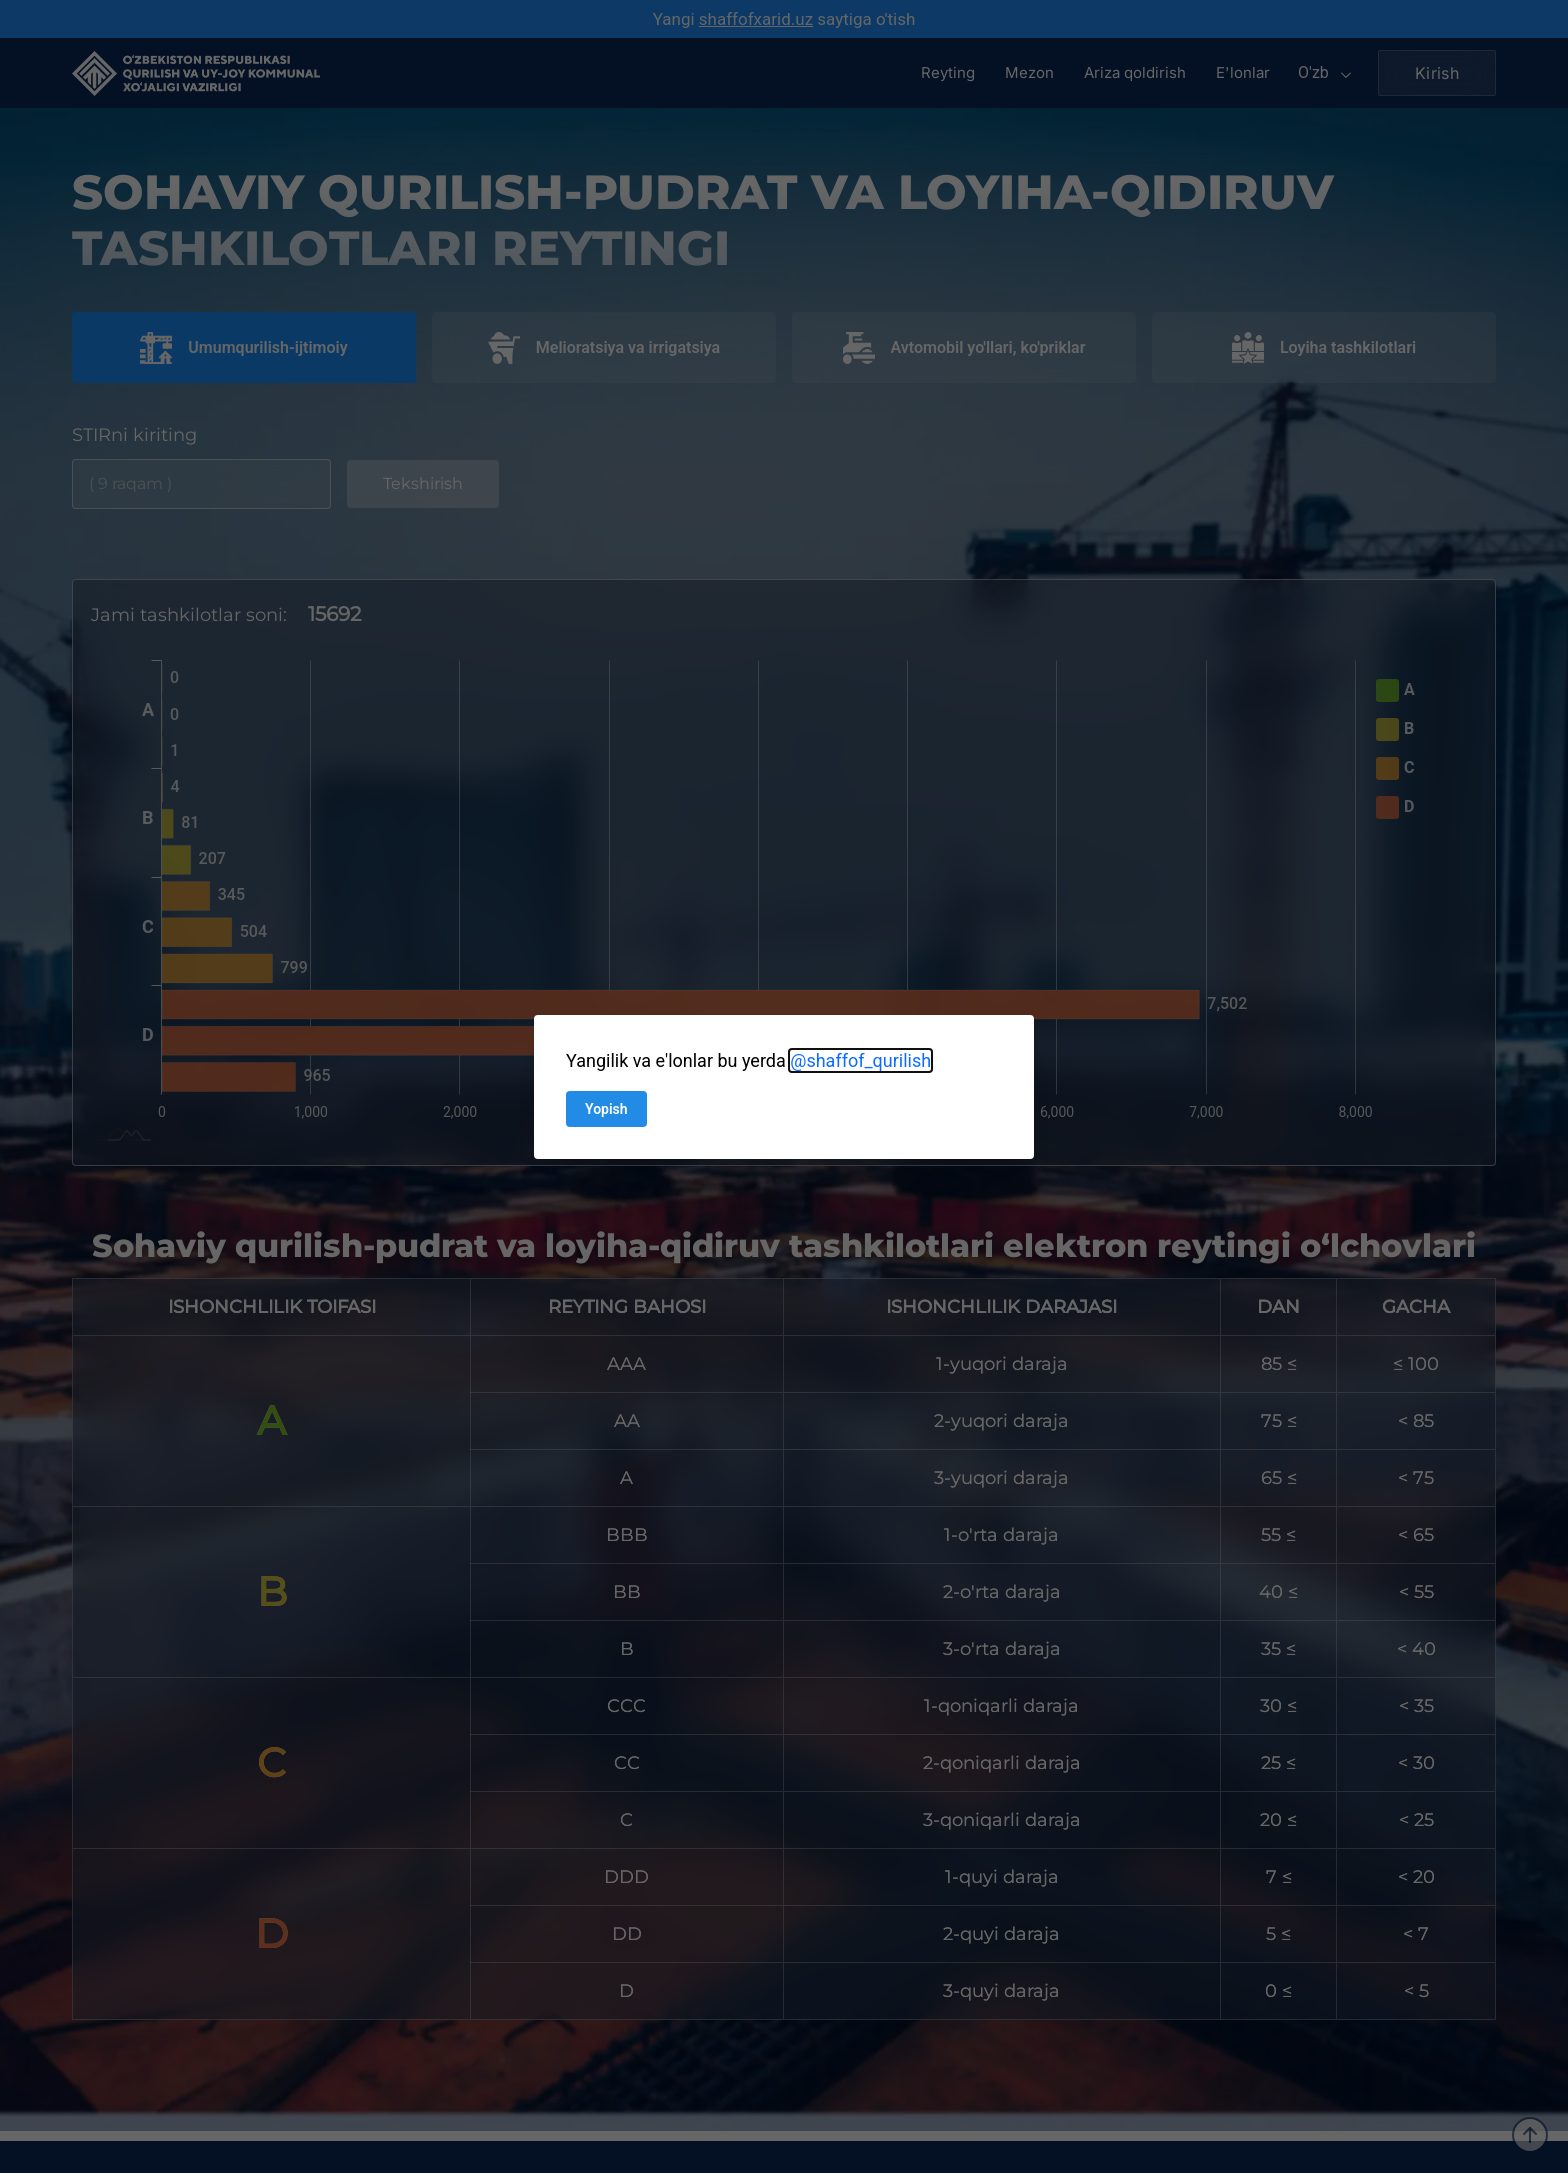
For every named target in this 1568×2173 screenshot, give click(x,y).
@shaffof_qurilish (860, 1060)
